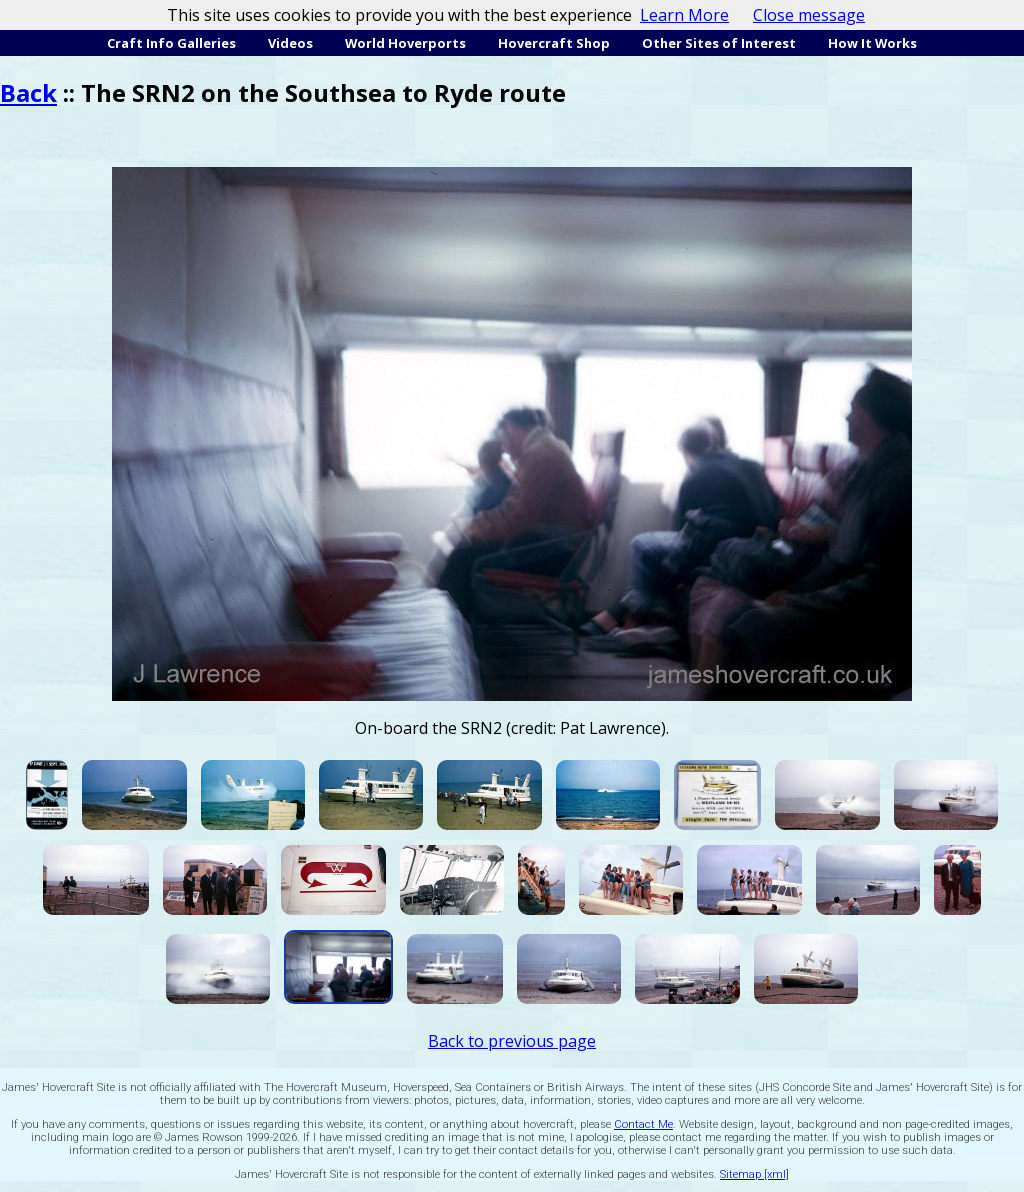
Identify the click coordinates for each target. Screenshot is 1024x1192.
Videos (290, 43)
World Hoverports (405, 43)
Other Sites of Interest (719, 43)
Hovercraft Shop (554, 43)
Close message (809, 15)
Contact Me (643, 1124)
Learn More (684, 15)
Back (28, 92)
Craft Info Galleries (171, 43)
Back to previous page (512, 1041)
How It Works (872, 43)
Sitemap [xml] (754, 1174)
